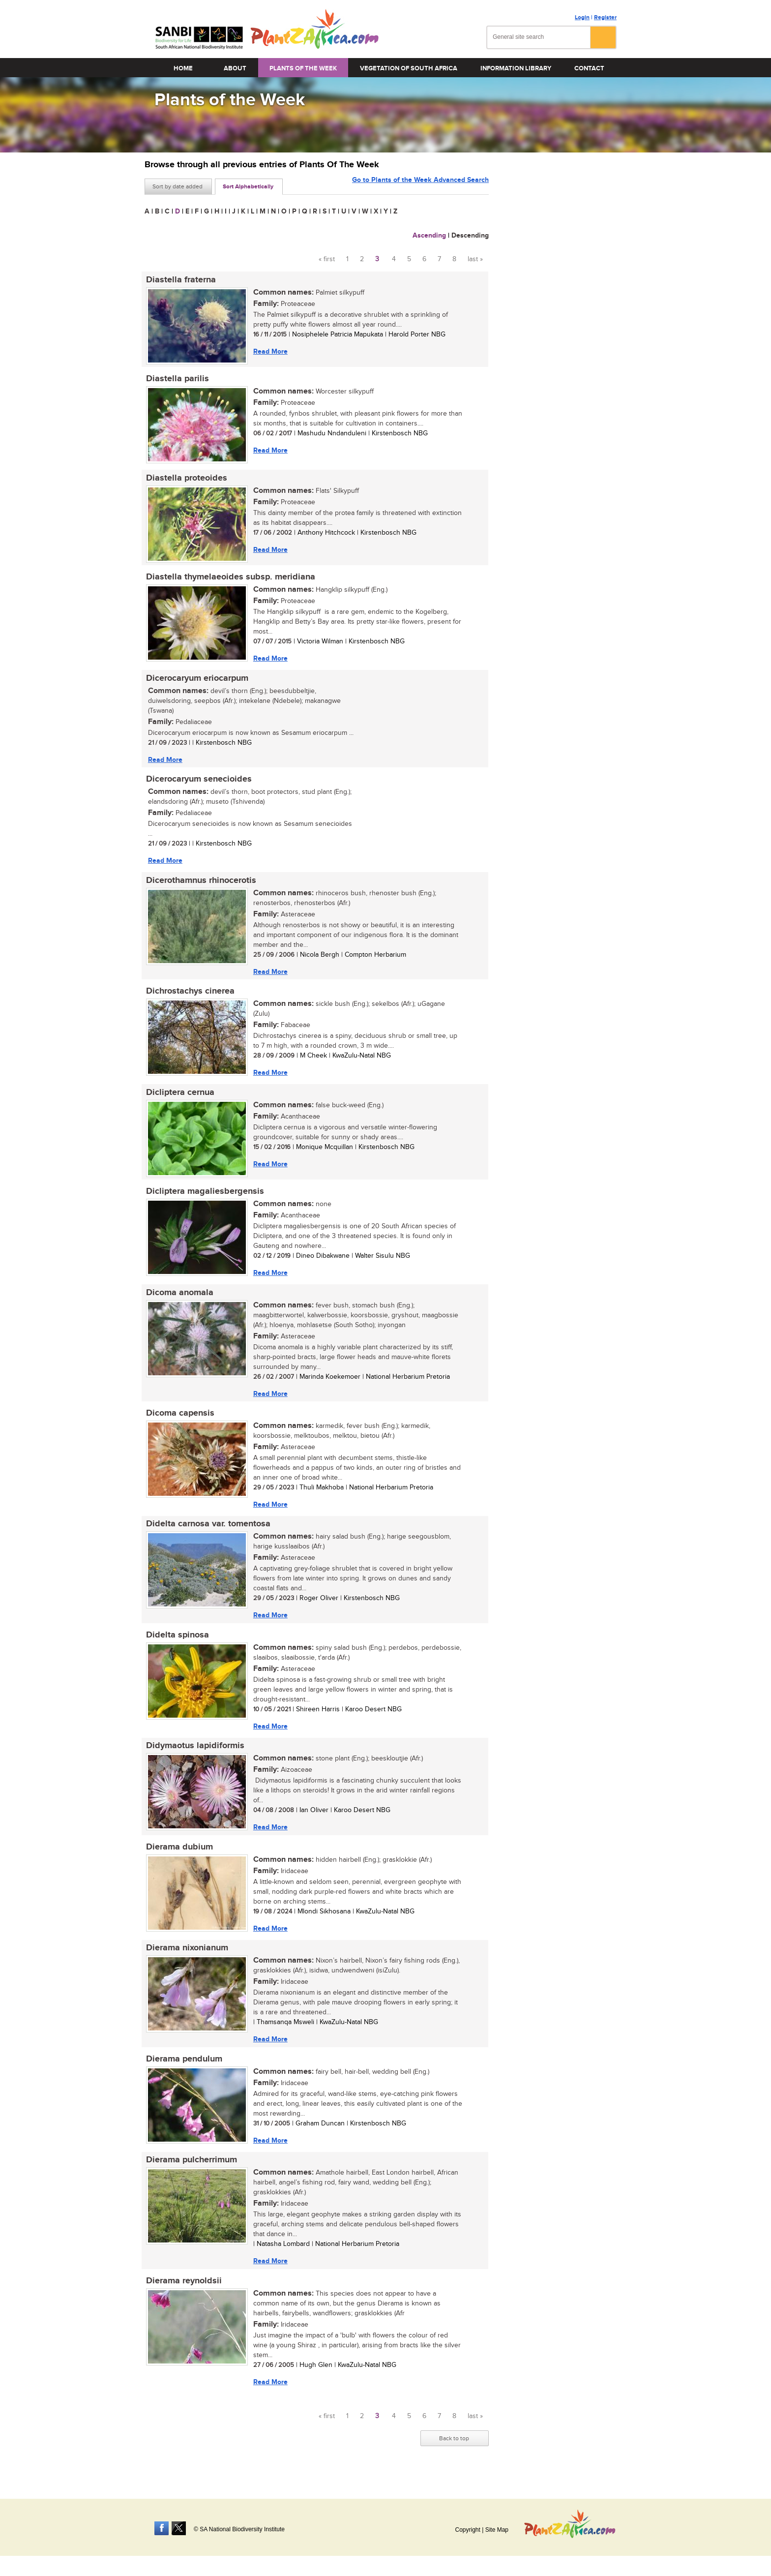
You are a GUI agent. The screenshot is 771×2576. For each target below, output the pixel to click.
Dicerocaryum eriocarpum (196, 681)
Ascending (429, 235)
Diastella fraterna (179, 279)
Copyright (467, 2529)
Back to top (454, 2453)
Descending (470, 235)
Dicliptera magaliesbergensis (204, 1198)
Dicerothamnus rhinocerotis (200, 884)
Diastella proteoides (185, 479)
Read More (269, 351)
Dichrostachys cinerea (189, 996)
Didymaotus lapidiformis (194, 1756)
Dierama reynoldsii (182, 2295)
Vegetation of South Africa (408, 68)
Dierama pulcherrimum (190, 2173)
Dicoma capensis (179, 1421)
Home (183, 68)
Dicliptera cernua (179, 1098)
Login (582, 17)
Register (605, 17)
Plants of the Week (303, 68)
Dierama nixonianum (186, 1960)
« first (327, 259)
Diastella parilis (176, 379)
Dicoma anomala (178, 1300)
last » (475, 259)
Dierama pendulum (183, 2071)
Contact (589, 68)
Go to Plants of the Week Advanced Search (420, 186)
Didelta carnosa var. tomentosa (207, 1533)
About (235, 68)
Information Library (515, 68)
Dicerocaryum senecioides (197, 783)
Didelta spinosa (176, 1644)
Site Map (496, 2529)
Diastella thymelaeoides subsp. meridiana (229, 579)
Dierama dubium (178, 1858)
